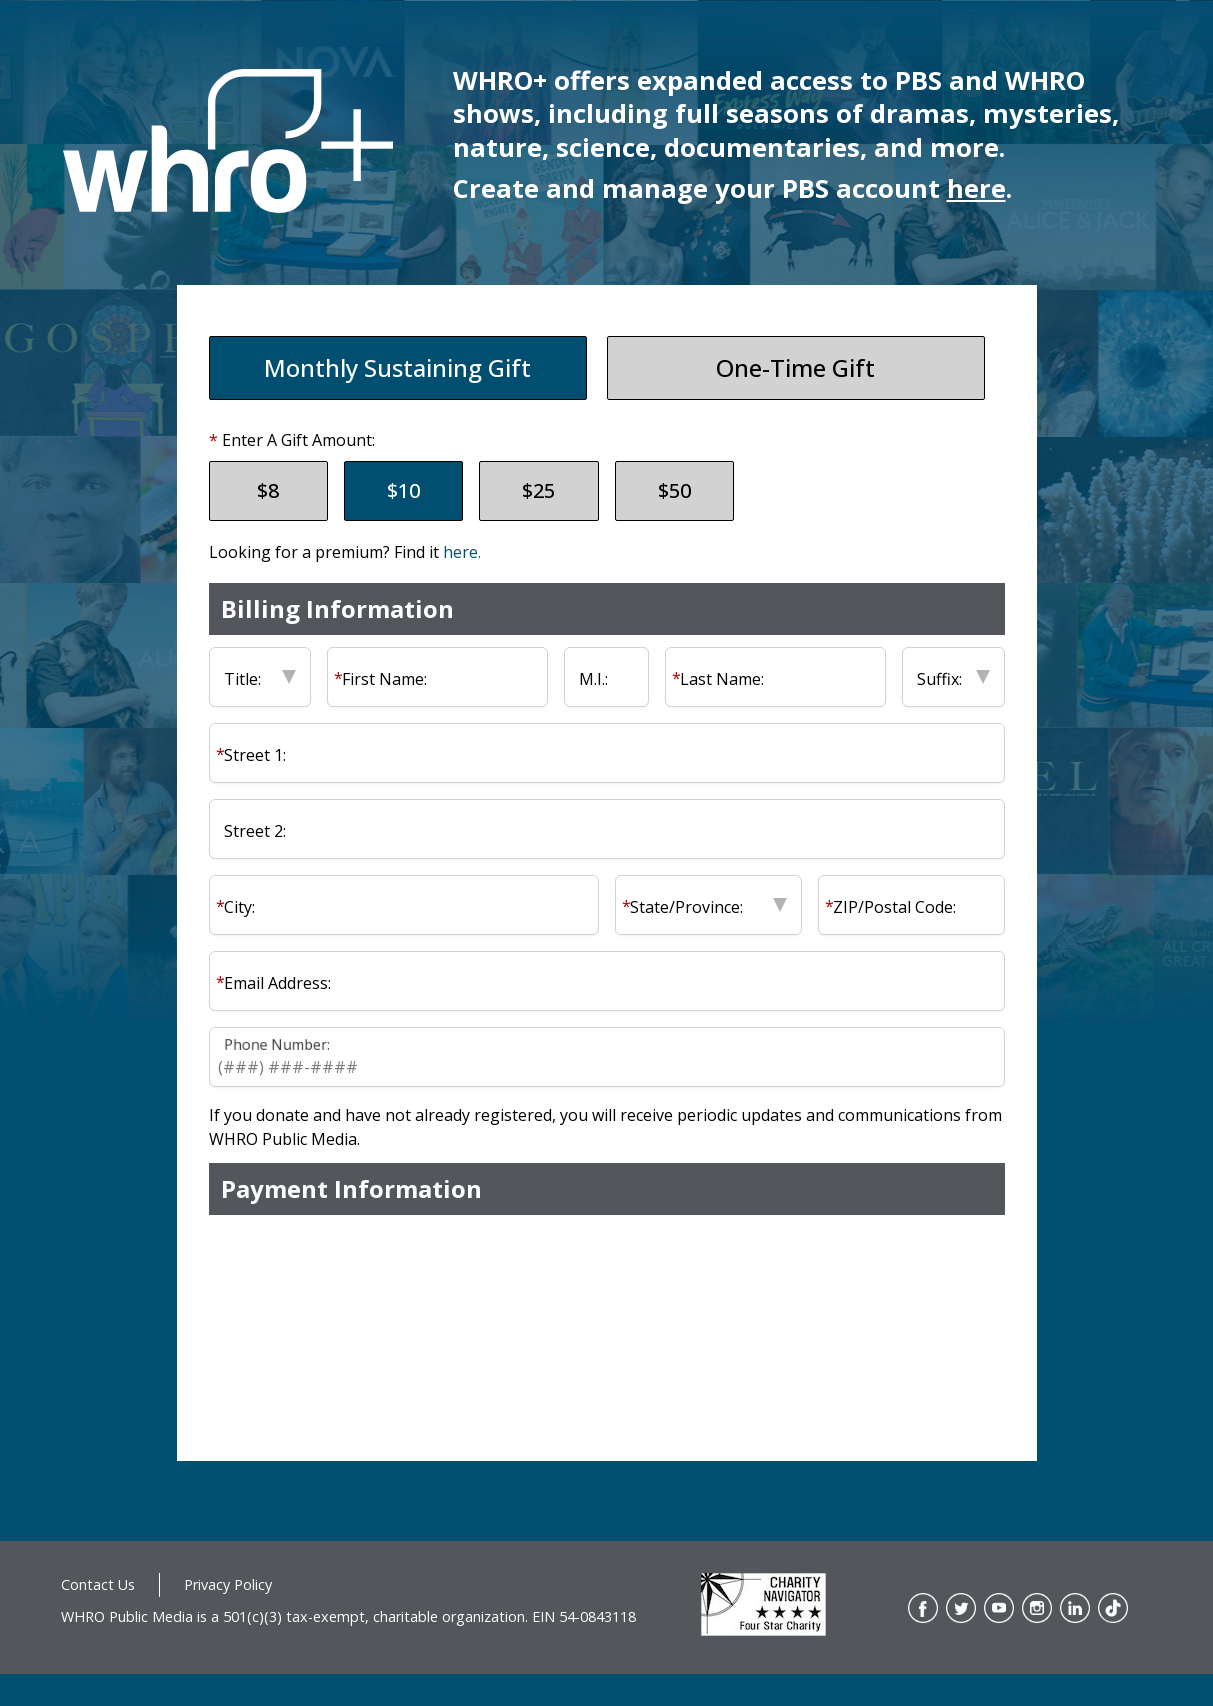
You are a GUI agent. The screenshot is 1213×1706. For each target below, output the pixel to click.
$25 (538, 490)
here (976, 188)
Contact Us (98, 1584)
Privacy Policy (228, 1584)
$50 (674, 490)
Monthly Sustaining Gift (397, 367)
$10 (403, 490)
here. (462, 552)
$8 (268, 490)
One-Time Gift (795, 367)
